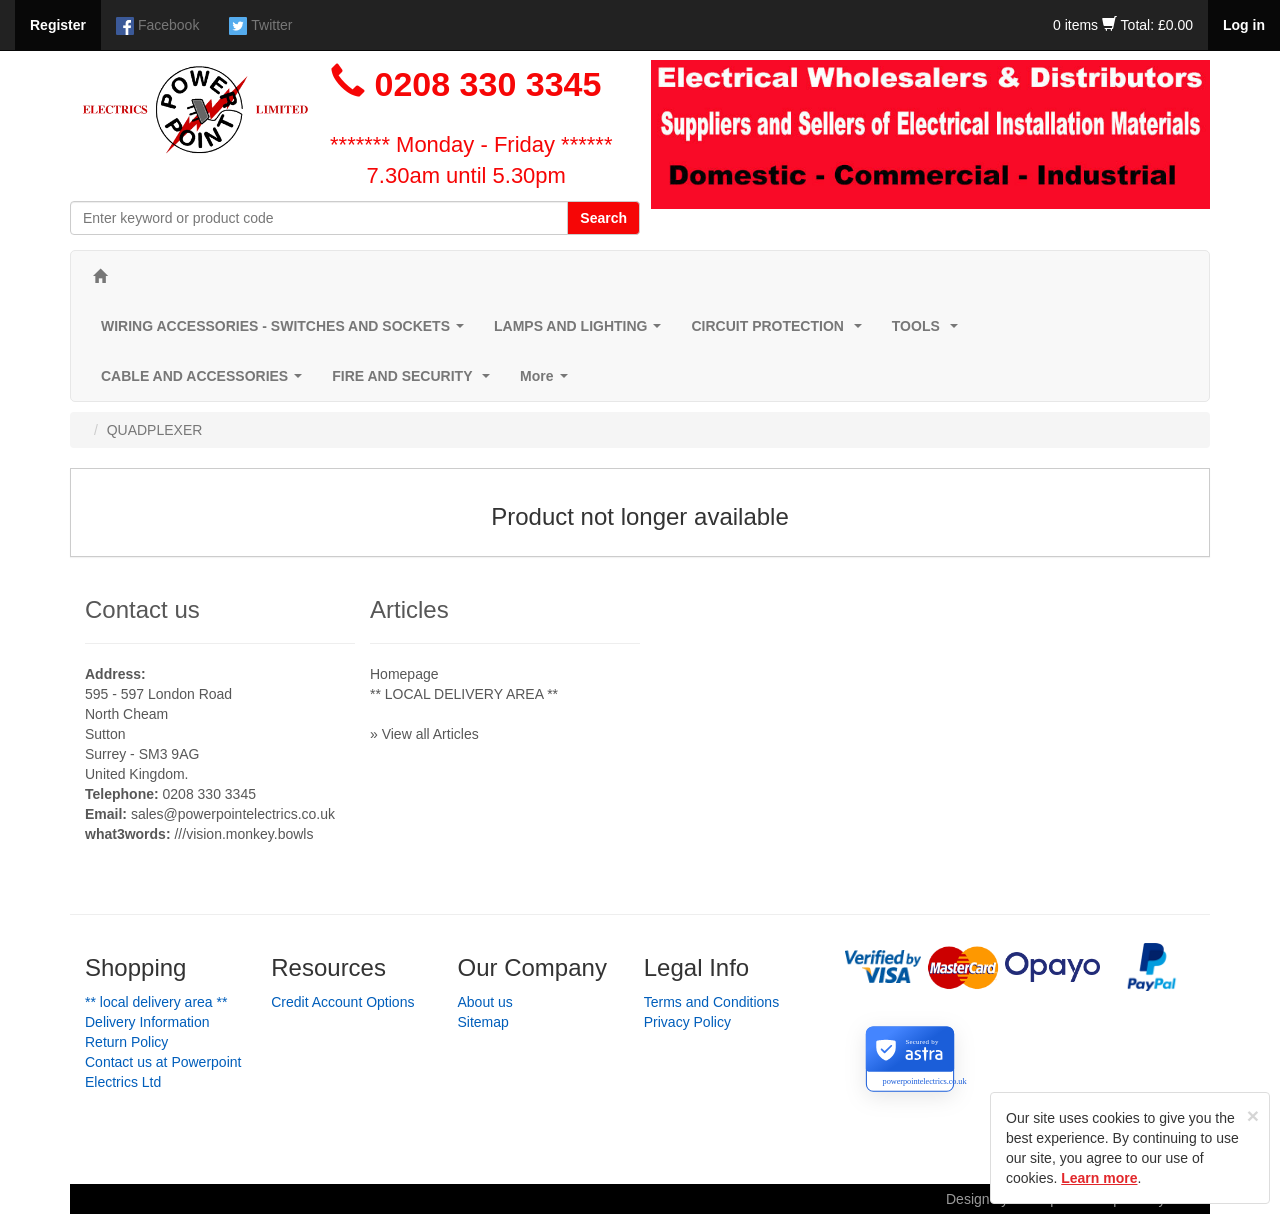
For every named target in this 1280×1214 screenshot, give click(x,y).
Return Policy (126, 1042)
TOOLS (929, 331)
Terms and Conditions (711, 1002)
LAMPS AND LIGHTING (581, 331)
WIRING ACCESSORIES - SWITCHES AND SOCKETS (286, 331)
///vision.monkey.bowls (243, 834)
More (547, 381)
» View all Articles (424, 734)
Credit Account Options (342, 1002)
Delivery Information (147, 1022)
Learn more (1099, 1178)
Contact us (142, 609)
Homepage (404, 674)
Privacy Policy (687, 1022)
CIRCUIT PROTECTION (780, 331)
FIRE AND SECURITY (415, 381)
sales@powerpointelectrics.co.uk (233, 814)
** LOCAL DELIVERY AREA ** (464, 694)
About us (485, 1002)
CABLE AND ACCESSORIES (205, 381)
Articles (409, 609)
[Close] (1253, 1115)
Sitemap (483, 1022)
